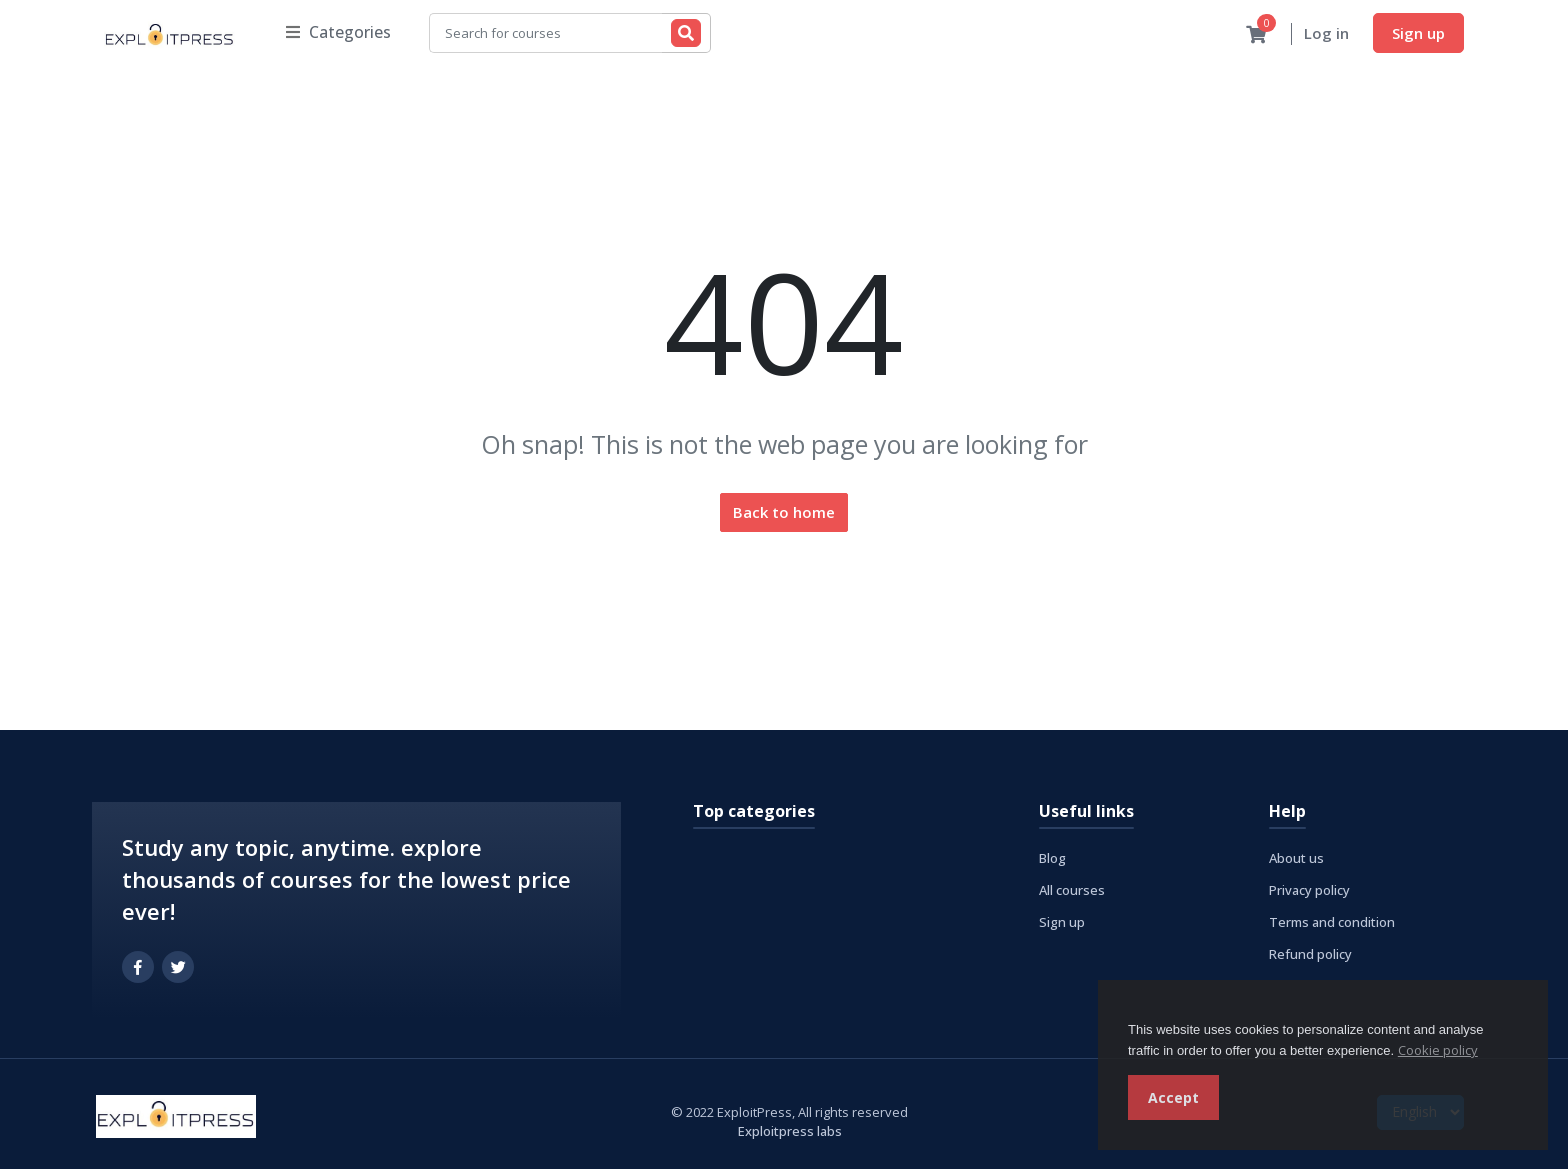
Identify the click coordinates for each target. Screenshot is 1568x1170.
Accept (1173, 1097)
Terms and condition (1332, 923)
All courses (1072, 891)
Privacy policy (1309, 891)
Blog (1052, 859)
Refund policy (1310, 955)
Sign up (1418, 33)
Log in (1326, 34)
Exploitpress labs (790, 1132)
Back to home (784, 513)
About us (1296, 859)
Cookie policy (1438, 1050)
